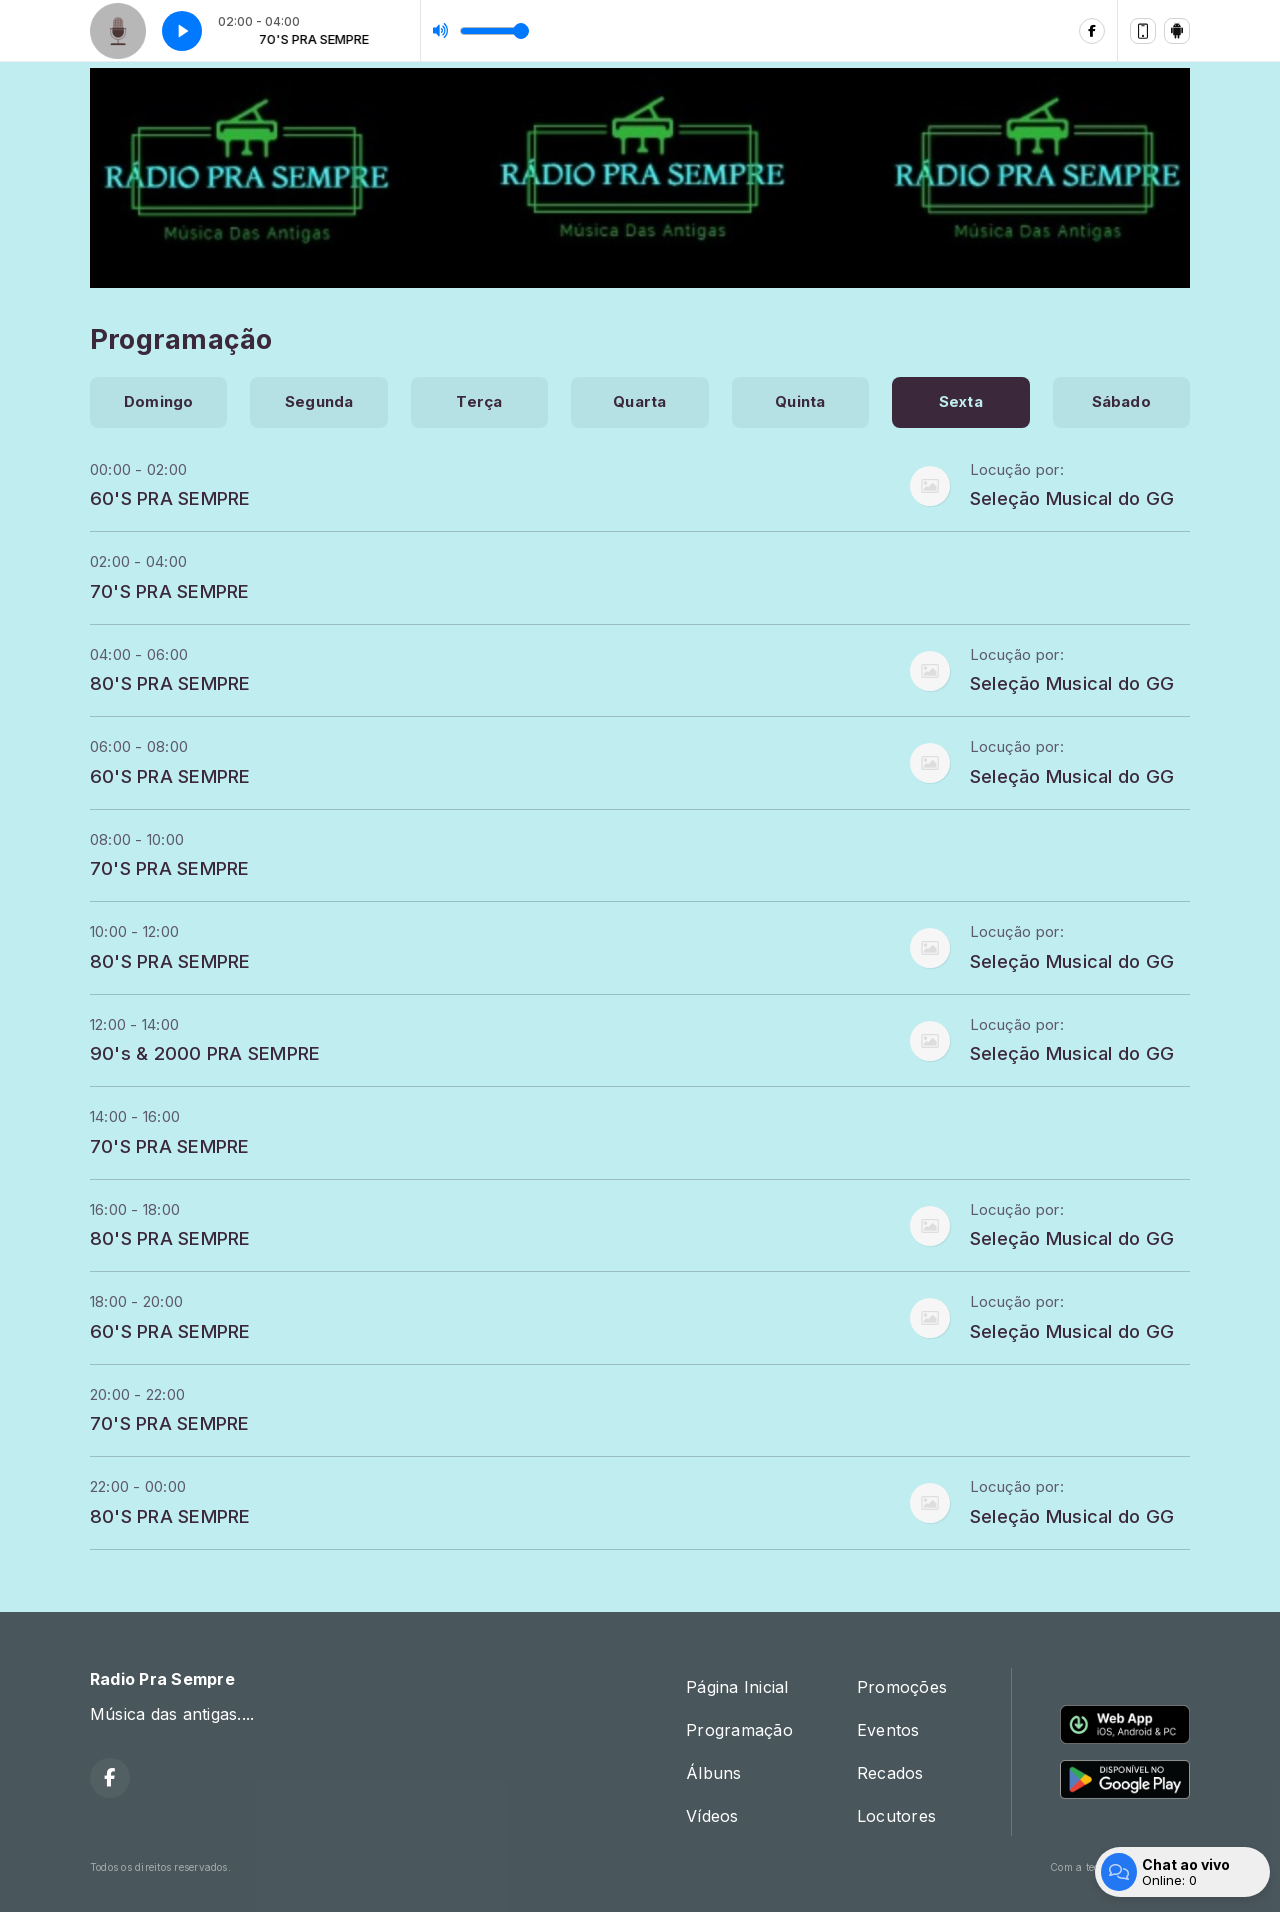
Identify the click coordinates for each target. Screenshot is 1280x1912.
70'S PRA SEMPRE (170, 591)
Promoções (902, 1687)
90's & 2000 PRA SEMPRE (205, 1053)
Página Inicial (737, 1687)
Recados (890, 1773)
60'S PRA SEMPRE (170, 498)
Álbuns (713, 1773)
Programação (739, 1730)
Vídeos (712, 1816)
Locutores (896, 1816)
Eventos (888, 1730)
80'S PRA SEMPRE (170, 683)
